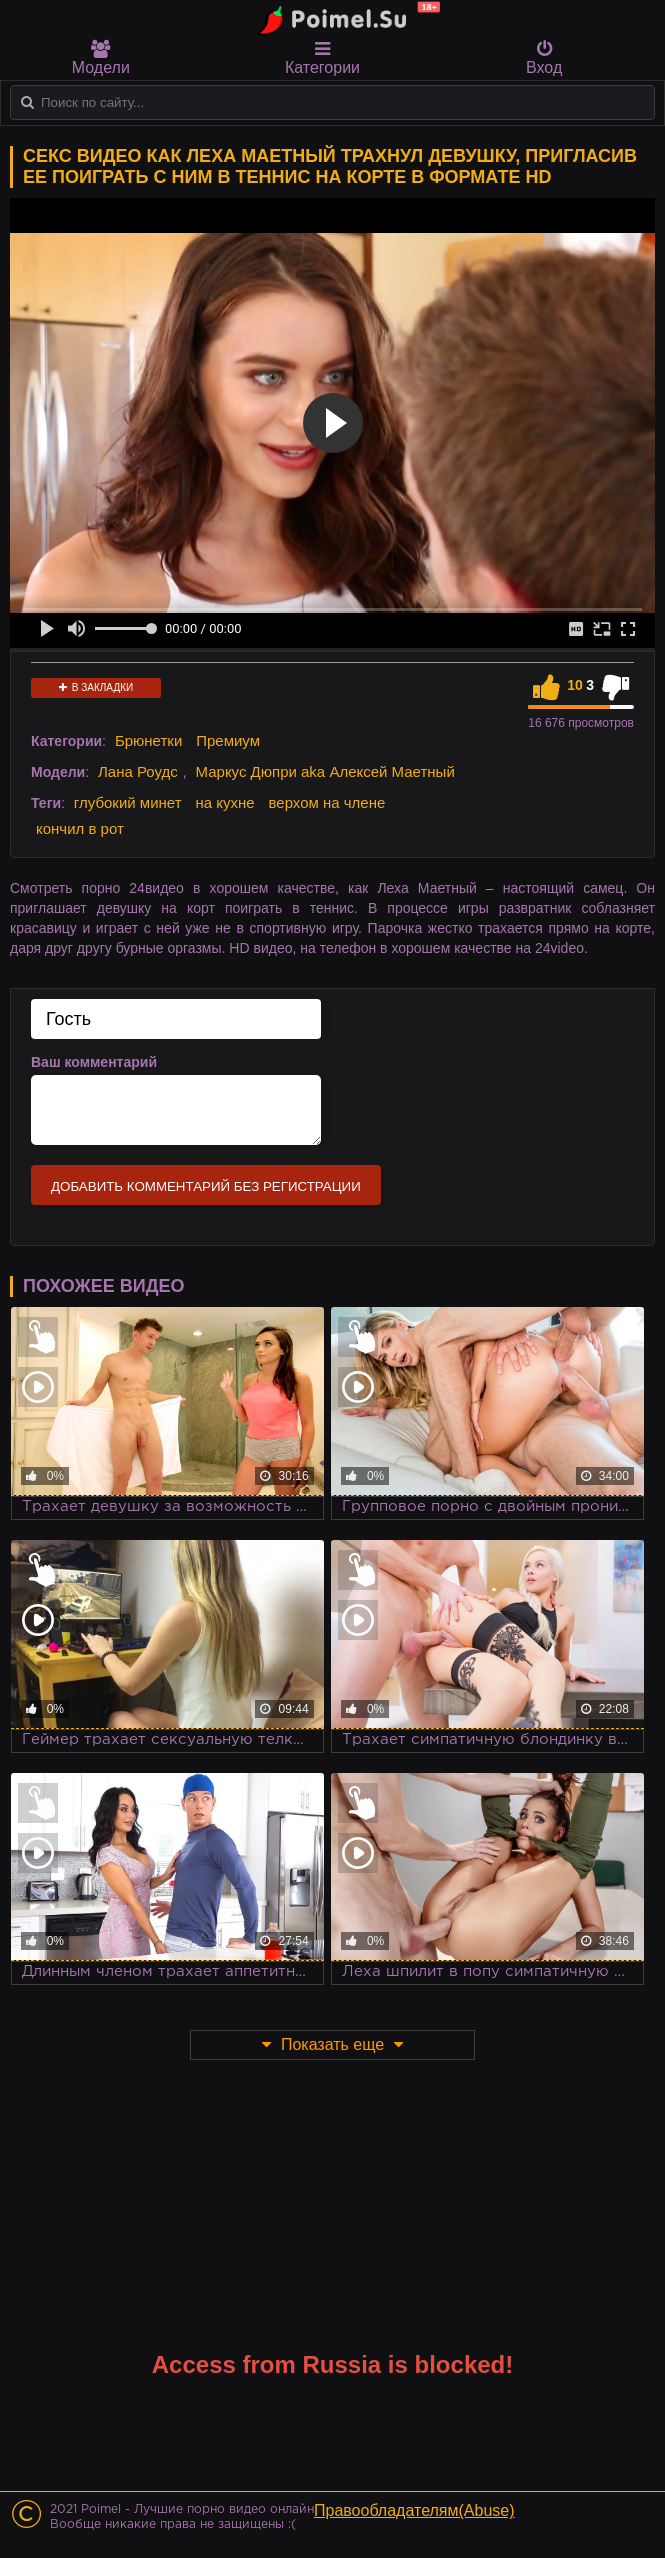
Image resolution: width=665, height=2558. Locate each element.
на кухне (224, 802)
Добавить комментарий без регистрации (206, 1186)
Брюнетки (148, 740)
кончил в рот (80, 828)
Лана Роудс (138, 771)
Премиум (228, 740)
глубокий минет (128, 802)
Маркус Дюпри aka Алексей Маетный (325, 771)
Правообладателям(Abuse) (414, 2510)
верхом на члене (326, 802)
